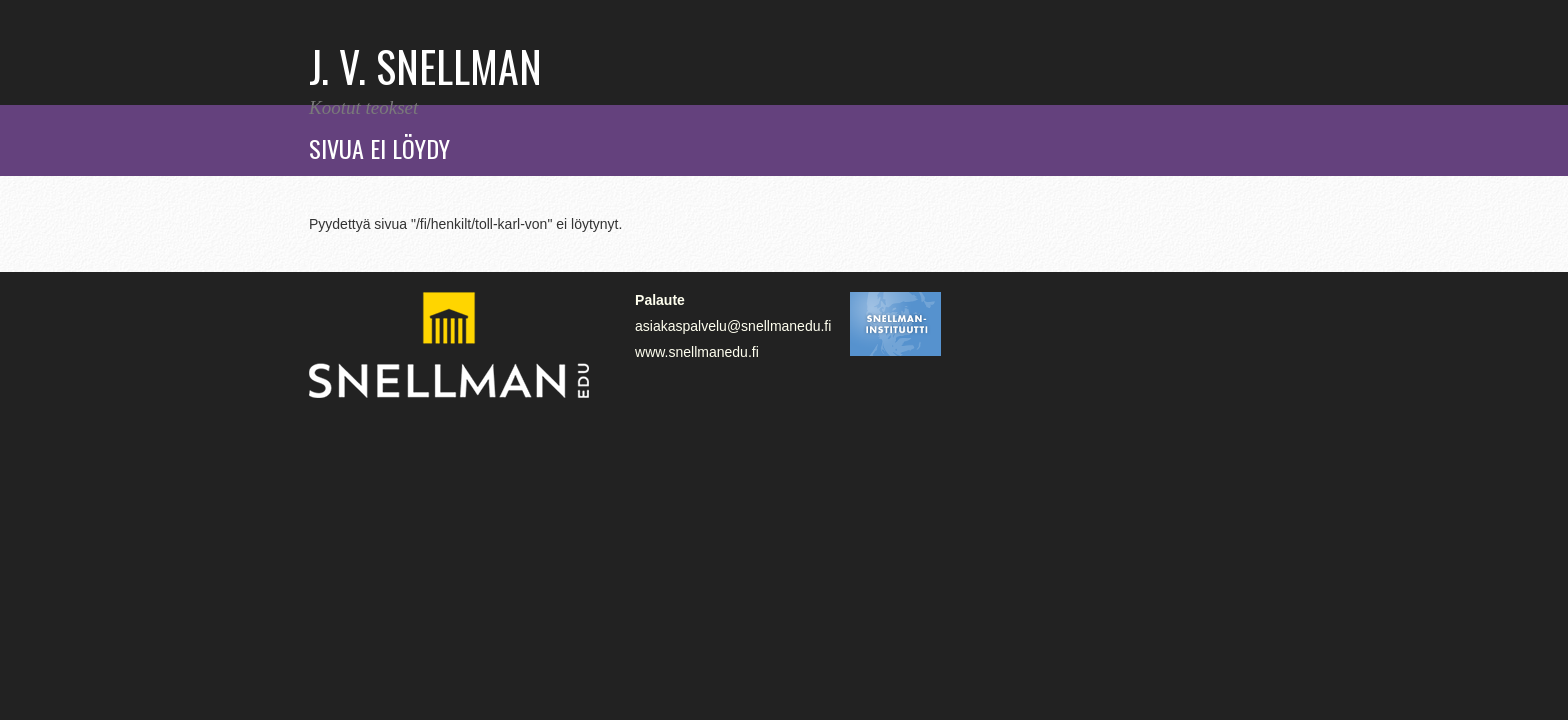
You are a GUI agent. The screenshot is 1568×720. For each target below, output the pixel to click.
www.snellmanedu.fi (697, 352)
